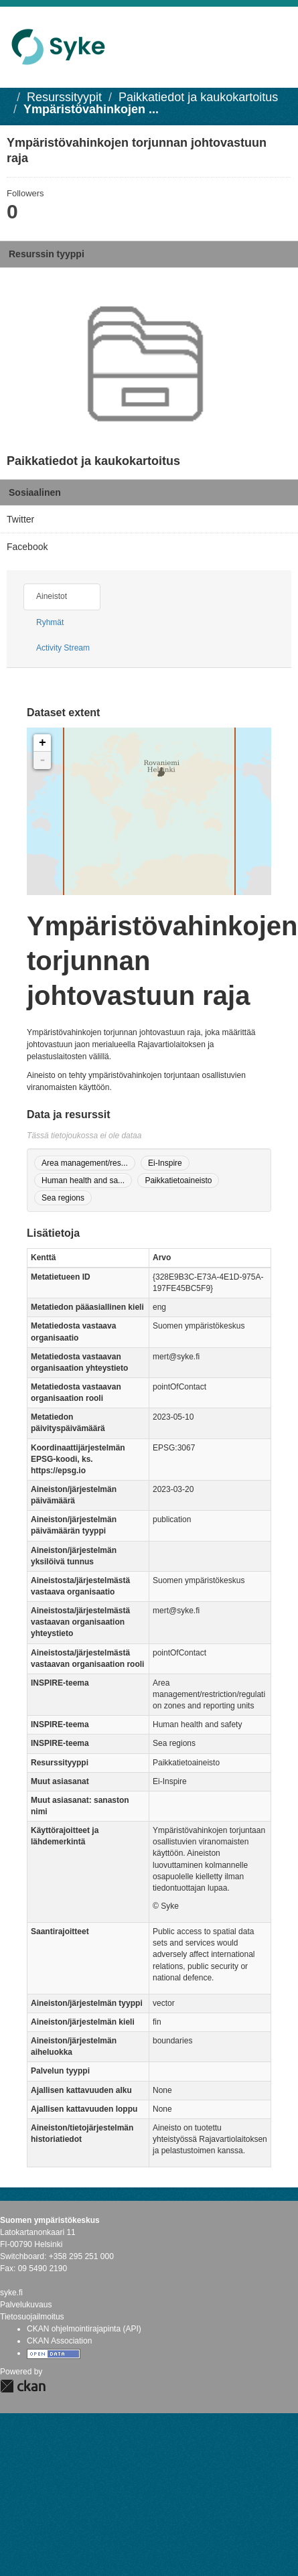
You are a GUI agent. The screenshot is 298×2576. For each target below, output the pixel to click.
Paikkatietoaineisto (178, 1180)
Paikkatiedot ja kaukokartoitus (198, 97)
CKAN (23, 2386)
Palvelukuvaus (26, 2304)
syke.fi (11, 2292)
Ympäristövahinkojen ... (91, 109)
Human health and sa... (83, 1180)
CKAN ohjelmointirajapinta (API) (84, 2328)
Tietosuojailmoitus (32, 2316)
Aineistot (51, 596)
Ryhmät (50, 622)
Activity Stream (63, 648)
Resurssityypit (64, 97)
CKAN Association (59, 2341)
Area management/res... (85, 1163)
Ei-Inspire (165, 1163)
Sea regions (63, 1198)
